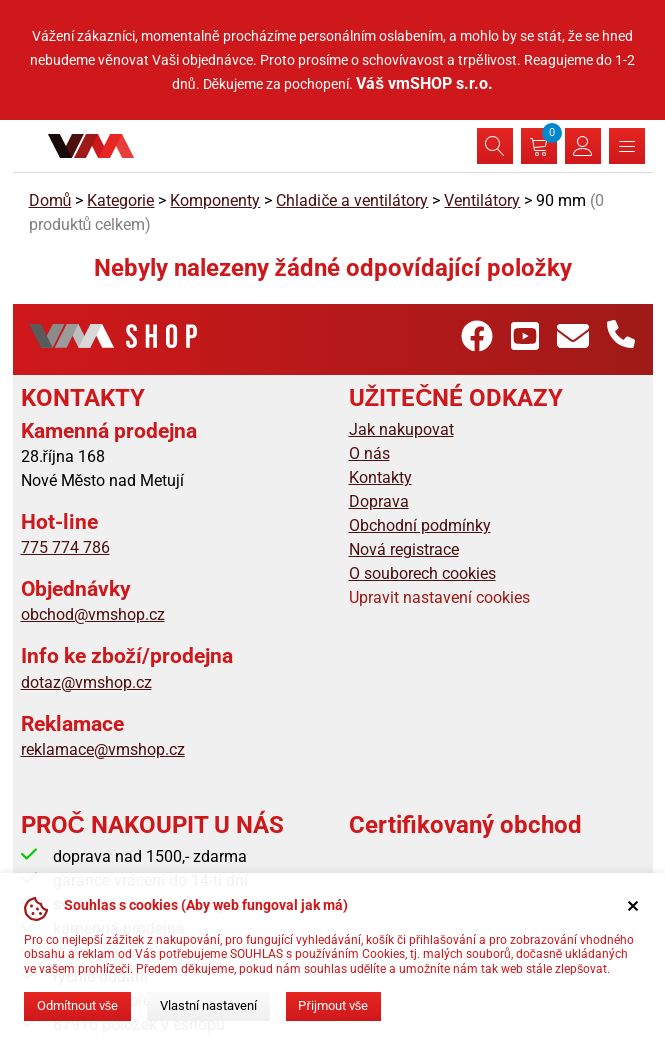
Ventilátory (482, 200)
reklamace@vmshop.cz (103, 749)
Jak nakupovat (401, 429)
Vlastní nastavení (208, 1005)
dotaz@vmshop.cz (86, 682)
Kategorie (120, 200)
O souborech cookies (422, 573)
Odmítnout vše (77, 1005)
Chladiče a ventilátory (352, 200)
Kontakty (380, 477)
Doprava (379, 501)
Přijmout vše (333, 1005)
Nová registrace (404, 549)
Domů (50, 200)
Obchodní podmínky (420, 525)
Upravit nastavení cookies (439, 597)
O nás (369, 453)
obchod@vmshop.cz (93, 614)
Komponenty (215, 200)
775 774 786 (65, 547)
